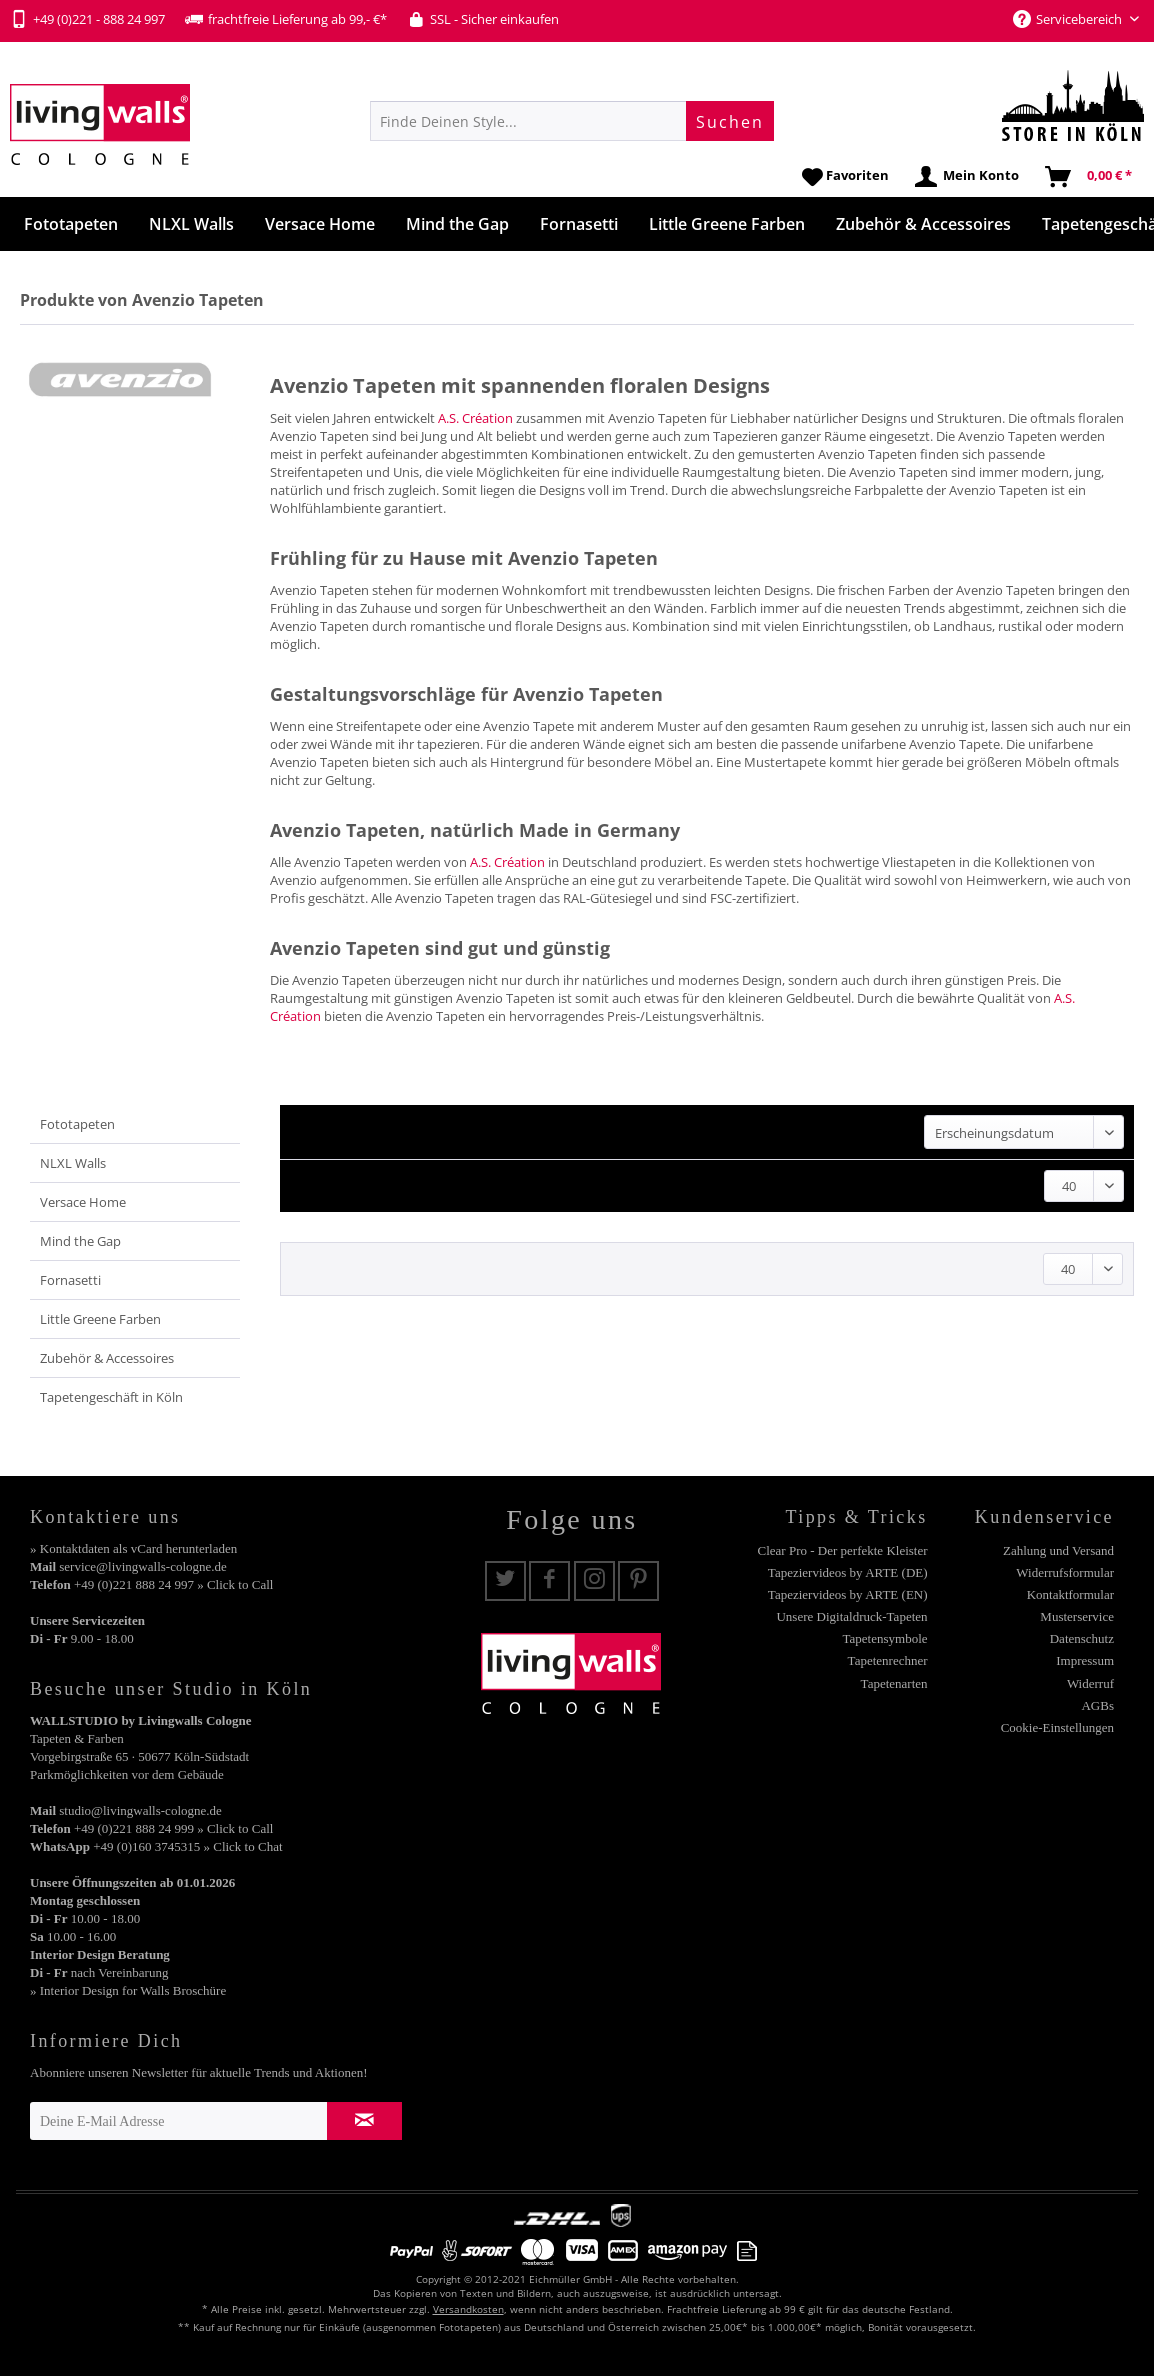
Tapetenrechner (888, 1660)
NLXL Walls (73, 1163)
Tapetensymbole (885, 1638)
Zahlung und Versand (1058, 1550)
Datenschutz (1082, 1638)
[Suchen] (730, 121)
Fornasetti (70, 1280)
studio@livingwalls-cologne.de (140, 1810)
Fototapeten (77, 1124)
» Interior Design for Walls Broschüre (128, 1990)
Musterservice (1077, 1616)
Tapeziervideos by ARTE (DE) (848, 1572)
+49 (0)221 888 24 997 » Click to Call (173, 1584)
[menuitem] (572, 121)
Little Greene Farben (100, 1319)
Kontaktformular (1070, 1594)
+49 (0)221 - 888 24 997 (87, 19)
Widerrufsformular (1065, 1572)
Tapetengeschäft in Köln (111, 1397)
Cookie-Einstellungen (1057, 1727)
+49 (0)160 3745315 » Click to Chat (187, 1846)
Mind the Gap (80, 1241)
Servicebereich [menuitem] (1069, 19)
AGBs (1097, 1705)
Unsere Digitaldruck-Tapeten (851, 1616)
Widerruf (1090, 1683)
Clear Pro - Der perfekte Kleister (843, 1550)
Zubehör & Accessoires (107, 1358)
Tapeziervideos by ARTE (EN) (848, 1594)
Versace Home (83, 1202)
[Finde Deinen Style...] (572, 121)
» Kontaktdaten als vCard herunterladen (133, 1548)
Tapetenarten (894, 1683)
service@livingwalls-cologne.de (143, 1566)
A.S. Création (475, 418)
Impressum (1085, 1660)
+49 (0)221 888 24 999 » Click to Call (173, 1828)
